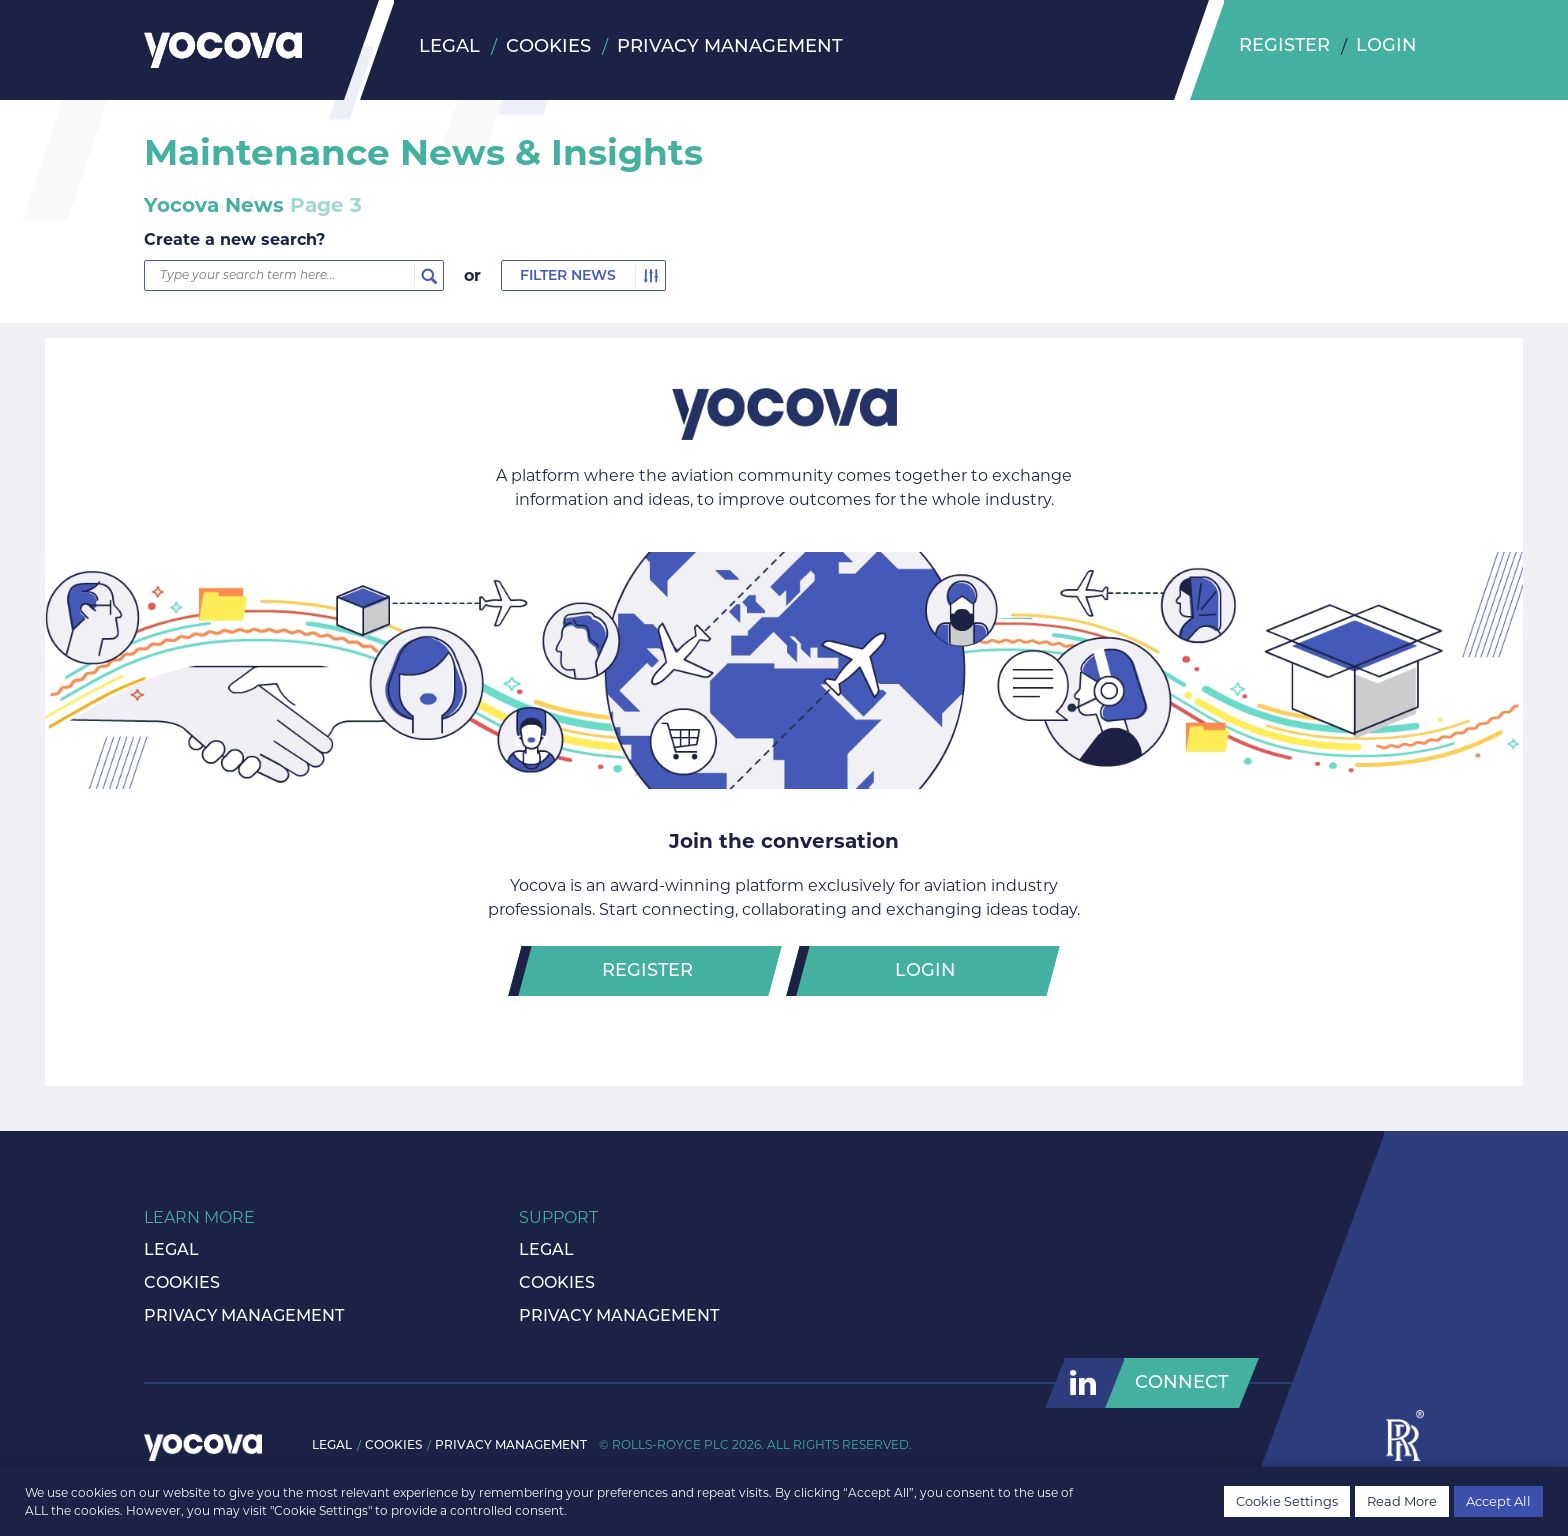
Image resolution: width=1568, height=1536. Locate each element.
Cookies (548, 47)
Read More (1402, 1501)
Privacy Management (730, 47)
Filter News (568, 276)
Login (1387, 47)
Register (1285, 47)
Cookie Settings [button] (1287, 1501)
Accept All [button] (1498, 1501)
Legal (449, 47)
